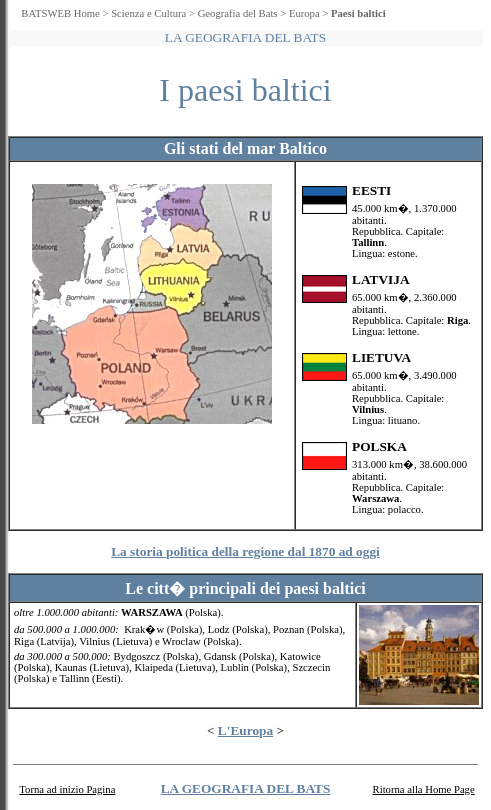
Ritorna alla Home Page (424, 789)
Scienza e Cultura (148, 13)
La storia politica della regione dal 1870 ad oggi (245, 551)
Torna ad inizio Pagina (67, 789)
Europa (304, 13)
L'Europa (245, 730)
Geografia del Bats (238, 13)
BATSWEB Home (60, 13)
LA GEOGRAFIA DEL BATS (246, 788)
